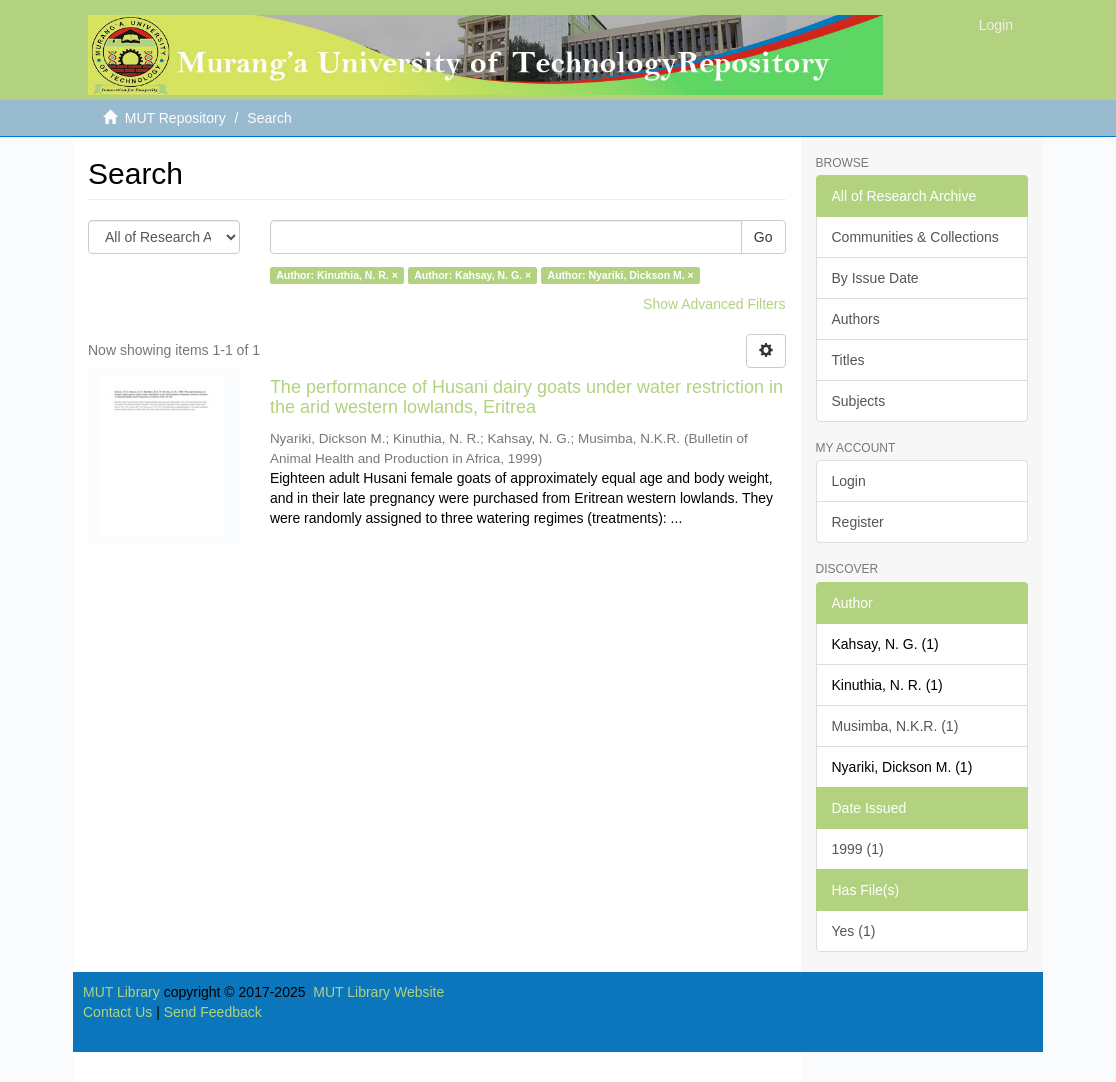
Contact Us (117, 1012)
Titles (848, 360)
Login (849, 481)
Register (858, 522)
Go (763, 237)
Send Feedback (213, 1012)
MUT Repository (175, 118)
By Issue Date (875, 278)
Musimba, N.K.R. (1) (895, 726)
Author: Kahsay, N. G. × (472, 275)
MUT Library (121, 992)
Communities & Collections (915, 237)
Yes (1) (854, 931)
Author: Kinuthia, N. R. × (337, 275)
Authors (856, 319)
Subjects (859, 401)
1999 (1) (858, 849)
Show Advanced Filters (714, 304)
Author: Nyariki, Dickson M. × (621, 275)
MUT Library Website (378, 992)
